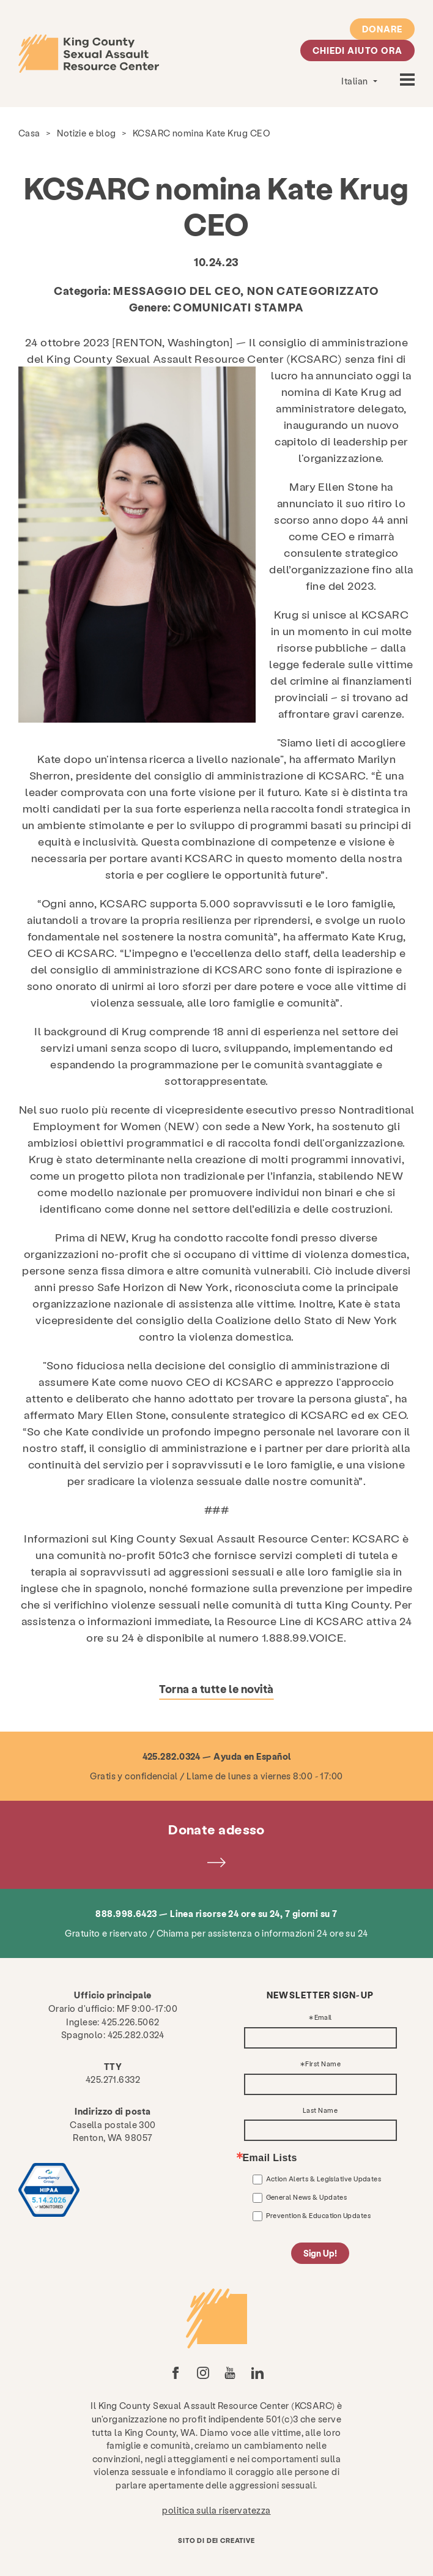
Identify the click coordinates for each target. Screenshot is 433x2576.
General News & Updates (306, 2197)
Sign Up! (320, 2253)
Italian (355, 80)
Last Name (320, 2110)
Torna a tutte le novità (216, 1688)
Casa (29, 132)
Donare (382, 28)
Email (323, 2017)
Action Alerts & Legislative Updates (324, 2179)
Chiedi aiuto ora (357, 50)
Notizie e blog (86, 132)
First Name (323, 2064)
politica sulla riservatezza (216, 2509)
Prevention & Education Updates (318, 2215)
